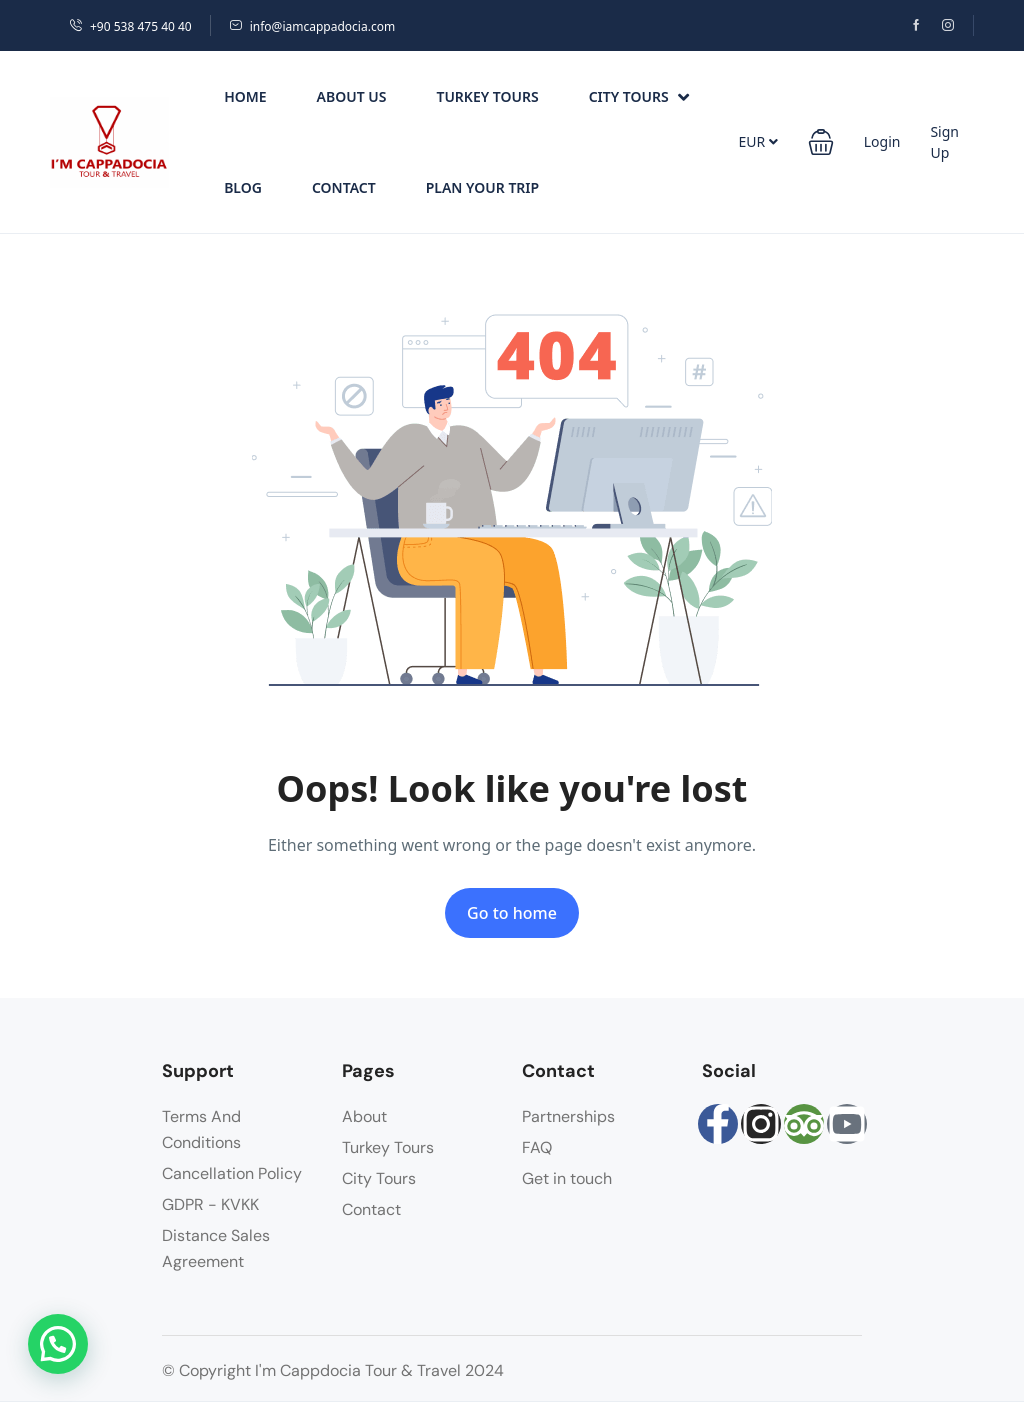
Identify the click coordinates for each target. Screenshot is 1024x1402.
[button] (821, 142)
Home (245, 96)
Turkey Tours (487, 96)
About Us (352, 96)
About (364, 1116)
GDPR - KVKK (210, 1204)
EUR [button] (757, 141)
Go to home (512, 913)
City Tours (639, 96)
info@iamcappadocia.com (312, 26)
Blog (243, 187)
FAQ (537, 1147)
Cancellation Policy (232, 1173)
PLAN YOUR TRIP (482, 187)
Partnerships (568, 1116)
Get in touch (567, 1178)
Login (882, 141)
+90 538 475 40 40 (130, 26)
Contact (344, 187)
